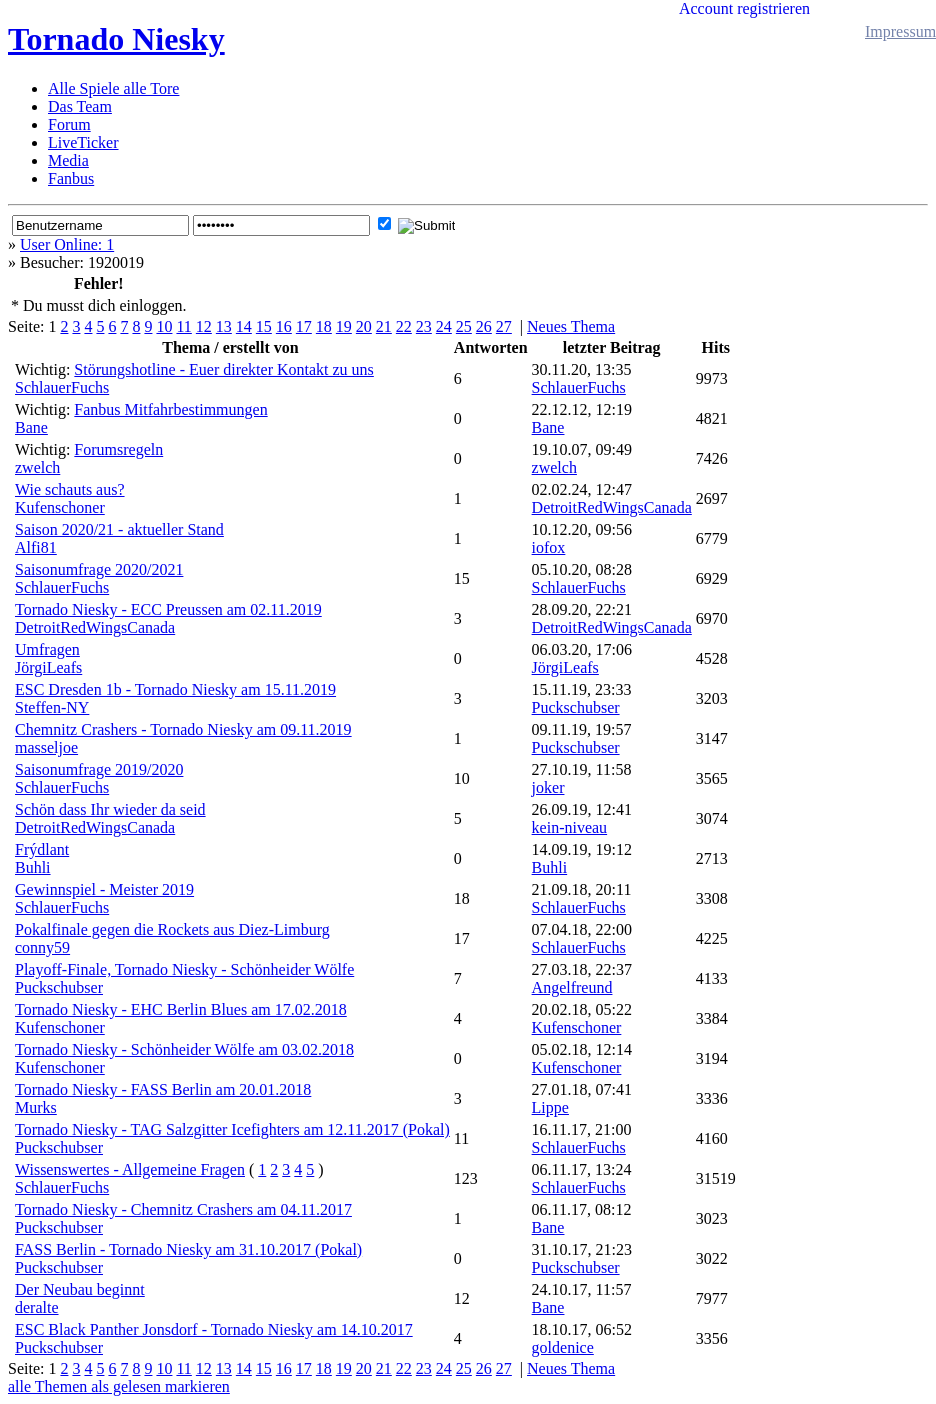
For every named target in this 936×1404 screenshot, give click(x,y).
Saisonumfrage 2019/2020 (99, 769)
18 (324, 326)
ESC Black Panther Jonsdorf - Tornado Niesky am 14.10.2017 (214, 1329)
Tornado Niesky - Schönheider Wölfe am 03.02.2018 (184, 1049)
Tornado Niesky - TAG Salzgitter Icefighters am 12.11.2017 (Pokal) (232, 1129)
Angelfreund (572, 987)
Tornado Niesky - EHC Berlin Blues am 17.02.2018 (181, 1009)
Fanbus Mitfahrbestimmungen (170, 409)
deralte (37, 1307)
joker (548, 787)
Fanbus (71, 178)
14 (244, 326)
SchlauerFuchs (62, 387)
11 (183, 326)
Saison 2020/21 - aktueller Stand (119, 529)
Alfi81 (36, 547)
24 (444, 326)
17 (304, 326)
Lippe (550, 1107)
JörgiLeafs (48, 667)
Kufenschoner (60, 507)
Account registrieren (744, 8)
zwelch (37, 467)
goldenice (563, 1347)
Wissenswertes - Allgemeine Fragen (130, 1169)
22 (404, 326)
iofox (549, 547)
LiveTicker (83, 142)
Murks (36, 1107)
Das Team (80, 106)
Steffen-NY (52, 707)
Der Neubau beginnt (80, 1289)
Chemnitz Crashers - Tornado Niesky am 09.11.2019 (183, 729)
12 (204, 326)
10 (164, 326)
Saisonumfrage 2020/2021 (99, 569)
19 (344, 326)
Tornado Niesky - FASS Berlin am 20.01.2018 (163, 1089)
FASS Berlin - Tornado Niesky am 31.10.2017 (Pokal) (188, 1249)
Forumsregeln (118, 449)
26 (484, 326)
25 (464, 326)
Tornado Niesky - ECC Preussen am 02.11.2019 (168, 609)
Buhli (33, 867)
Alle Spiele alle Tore (113, 88)
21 (384, 326)
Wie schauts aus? (70, 489)
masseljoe (46, 747)
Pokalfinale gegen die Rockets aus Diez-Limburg (172, 929)
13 (224, 326)
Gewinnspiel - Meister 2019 (104, 889)
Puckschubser (576, 707)
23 (424, 326)
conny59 (42, 947)
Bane (31, 427)
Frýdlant (42, 849)
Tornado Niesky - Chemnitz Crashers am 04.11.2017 (183, 1209)
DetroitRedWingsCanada (612, 507)
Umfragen (47, 649)
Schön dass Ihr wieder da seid (110, 809)
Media (68, 160)
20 (364, 326)
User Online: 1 (67, 244)
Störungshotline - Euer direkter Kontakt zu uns (224, 369)
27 (504, 326)
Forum (69, 124)
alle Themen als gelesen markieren (119, 1386)
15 (264, 326)
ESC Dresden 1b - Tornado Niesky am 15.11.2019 (175, 689)
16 (284, 326)
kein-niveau (570, 827)
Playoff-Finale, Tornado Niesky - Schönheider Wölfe (184, 969)
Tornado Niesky (116, 39)
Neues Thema (571, 326)
